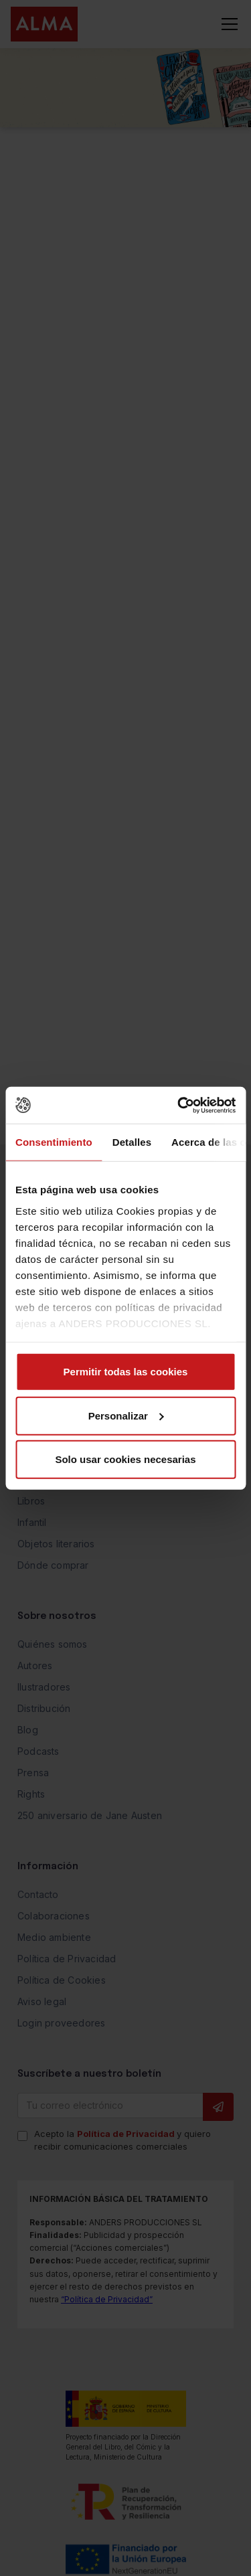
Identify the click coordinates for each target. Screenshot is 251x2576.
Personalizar (126, 1415)
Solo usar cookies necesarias (125, 1459)
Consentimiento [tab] (53, 1142)
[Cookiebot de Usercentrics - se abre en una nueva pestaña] (179, 1105)
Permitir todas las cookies (126, 1371)
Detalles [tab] (131, 1142)
